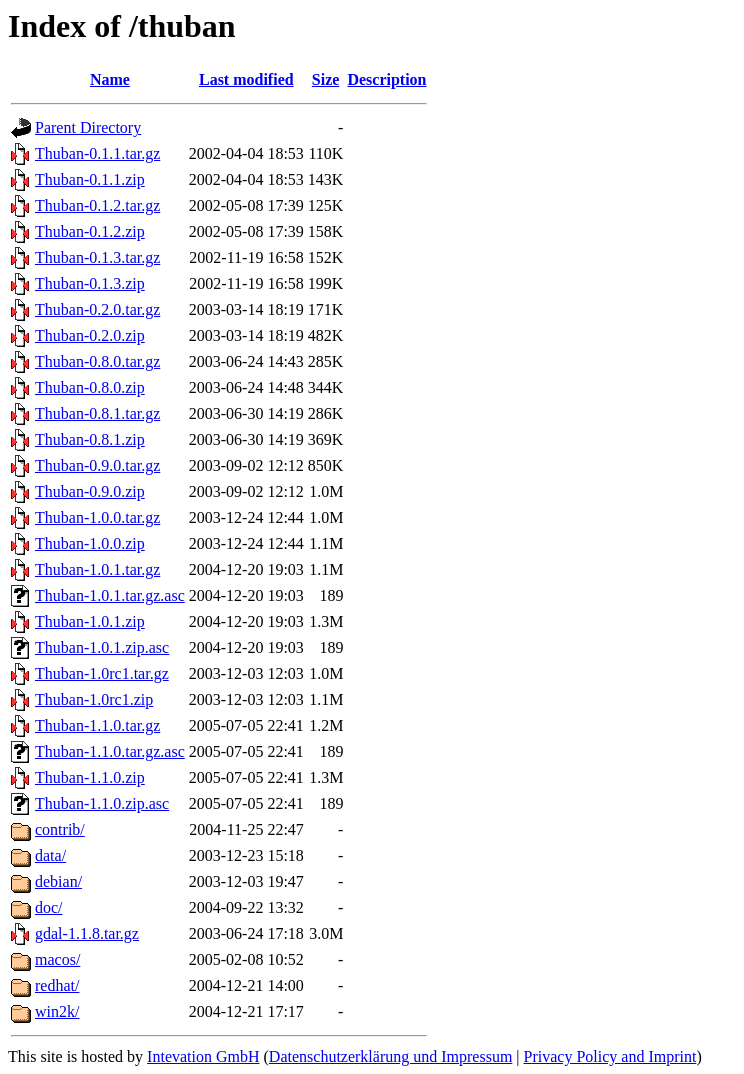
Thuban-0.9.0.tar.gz (97, 465)
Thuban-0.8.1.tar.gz (97, 413)
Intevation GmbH (203, 1056)
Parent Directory (88, 127)
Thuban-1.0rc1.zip (94, 699)
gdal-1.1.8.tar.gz (87, 933)
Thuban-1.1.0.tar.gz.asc (110, 751)
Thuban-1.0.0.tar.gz (97, 517)
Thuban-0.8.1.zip (90, 439)
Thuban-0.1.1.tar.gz (97, 153)
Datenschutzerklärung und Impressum (390, 1056)
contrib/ (60, 829)
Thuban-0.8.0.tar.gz (97, 361)
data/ (50, 855)
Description (386, 79)
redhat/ (57, 985)
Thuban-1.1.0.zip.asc (102, 803)
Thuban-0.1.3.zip (90, 283)
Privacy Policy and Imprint (610, 1056)
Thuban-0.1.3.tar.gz (97, 257)
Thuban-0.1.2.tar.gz (97, 205)
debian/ (58, 881)
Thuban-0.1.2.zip (90, 231)
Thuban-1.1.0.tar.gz (97, 725)
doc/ (49, 907)
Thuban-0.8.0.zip (90, 387)
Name (110, 79)
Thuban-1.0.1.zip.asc (102, 647)
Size (326, 79)
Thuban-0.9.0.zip (90, 491)
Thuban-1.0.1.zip (90, 621)
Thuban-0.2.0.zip (90, 335)
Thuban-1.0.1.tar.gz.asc (110, 595)
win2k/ (57, 1011)
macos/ (57, 959)
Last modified (246, 79)
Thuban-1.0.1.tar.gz (97, 569)
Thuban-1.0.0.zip (90, 543)
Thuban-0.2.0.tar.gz (97, 309)
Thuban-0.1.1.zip (90, 179)
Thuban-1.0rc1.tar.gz (102, 673)
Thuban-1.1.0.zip (90, 777)
